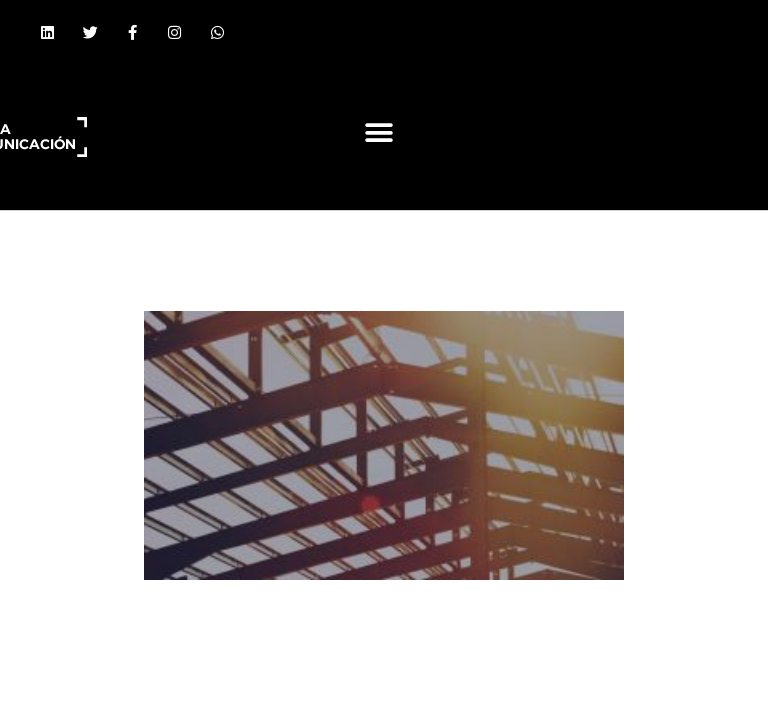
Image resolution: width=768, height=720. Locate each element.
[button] (378, 132)
